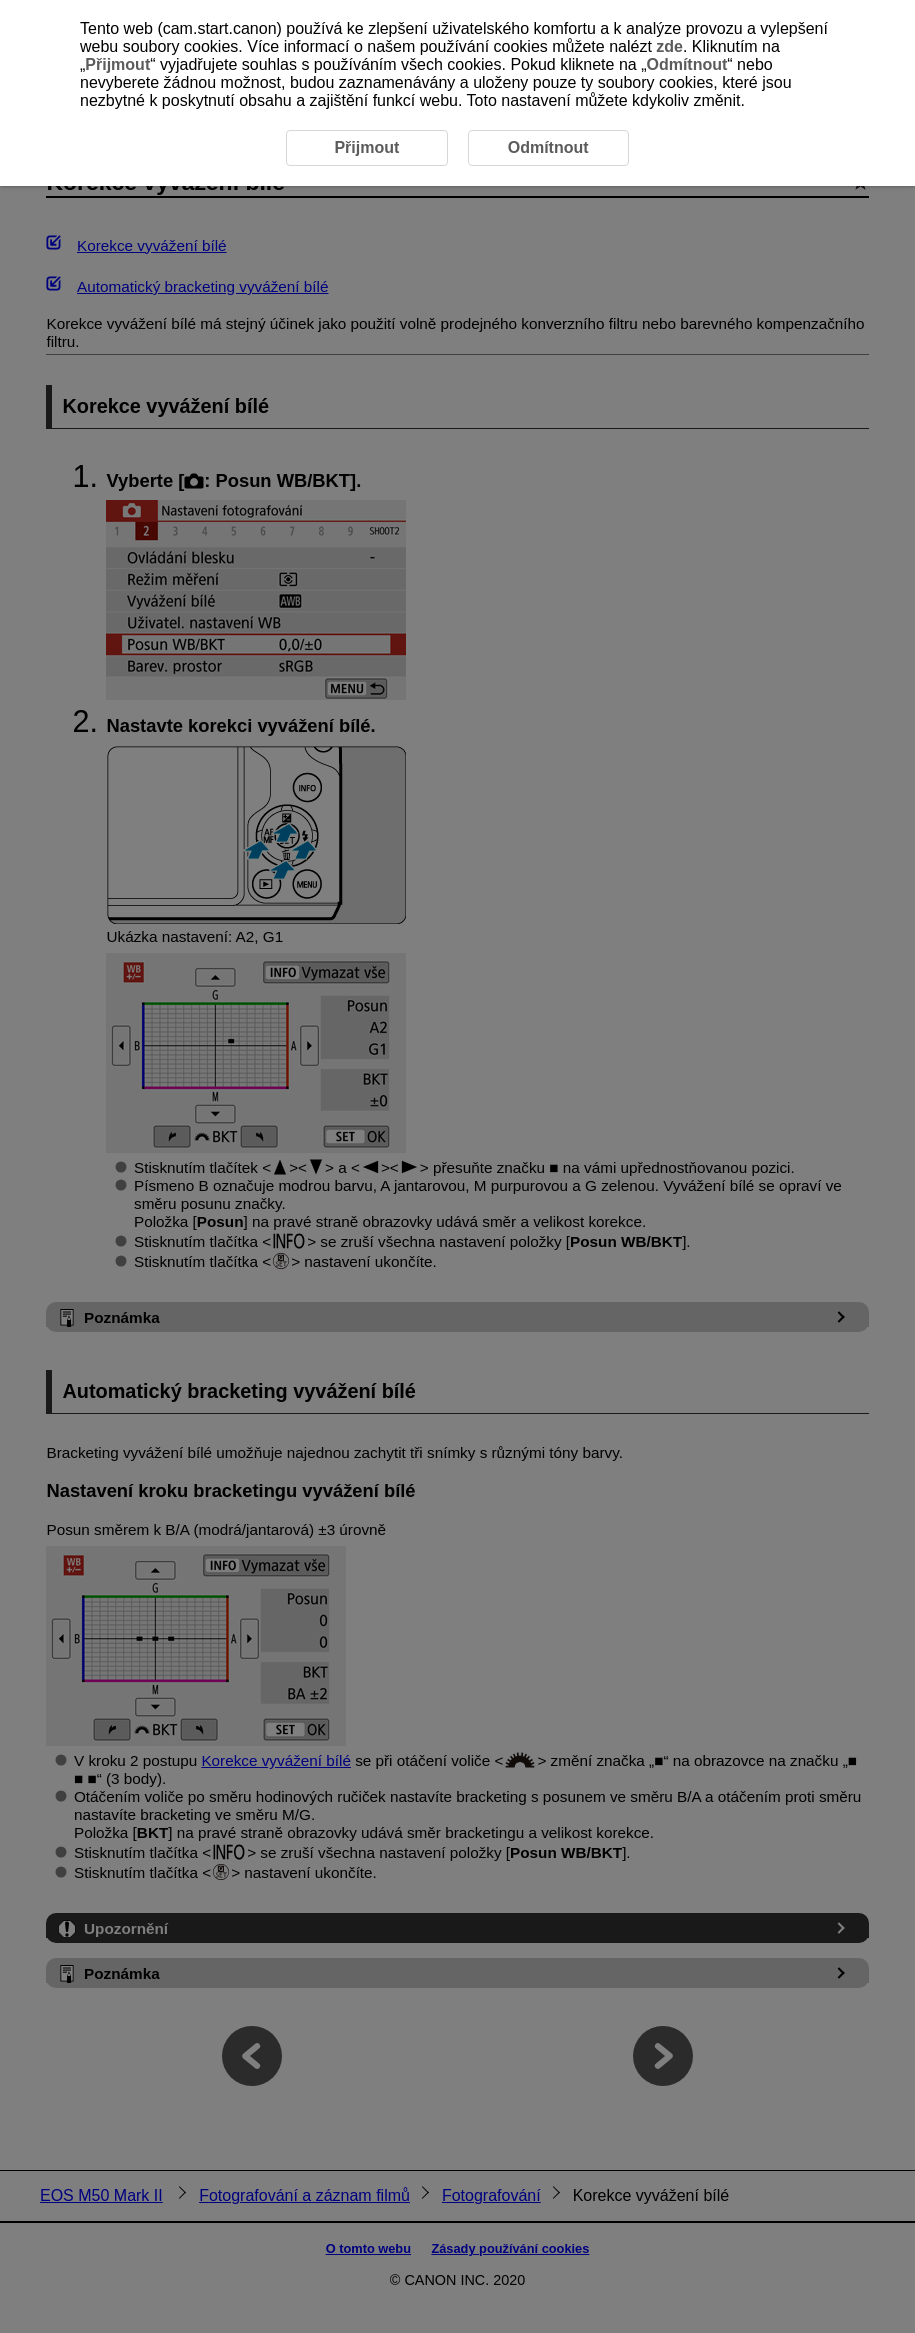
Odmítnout (686, 64)
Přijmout (117, 64)
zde (669, 46)
